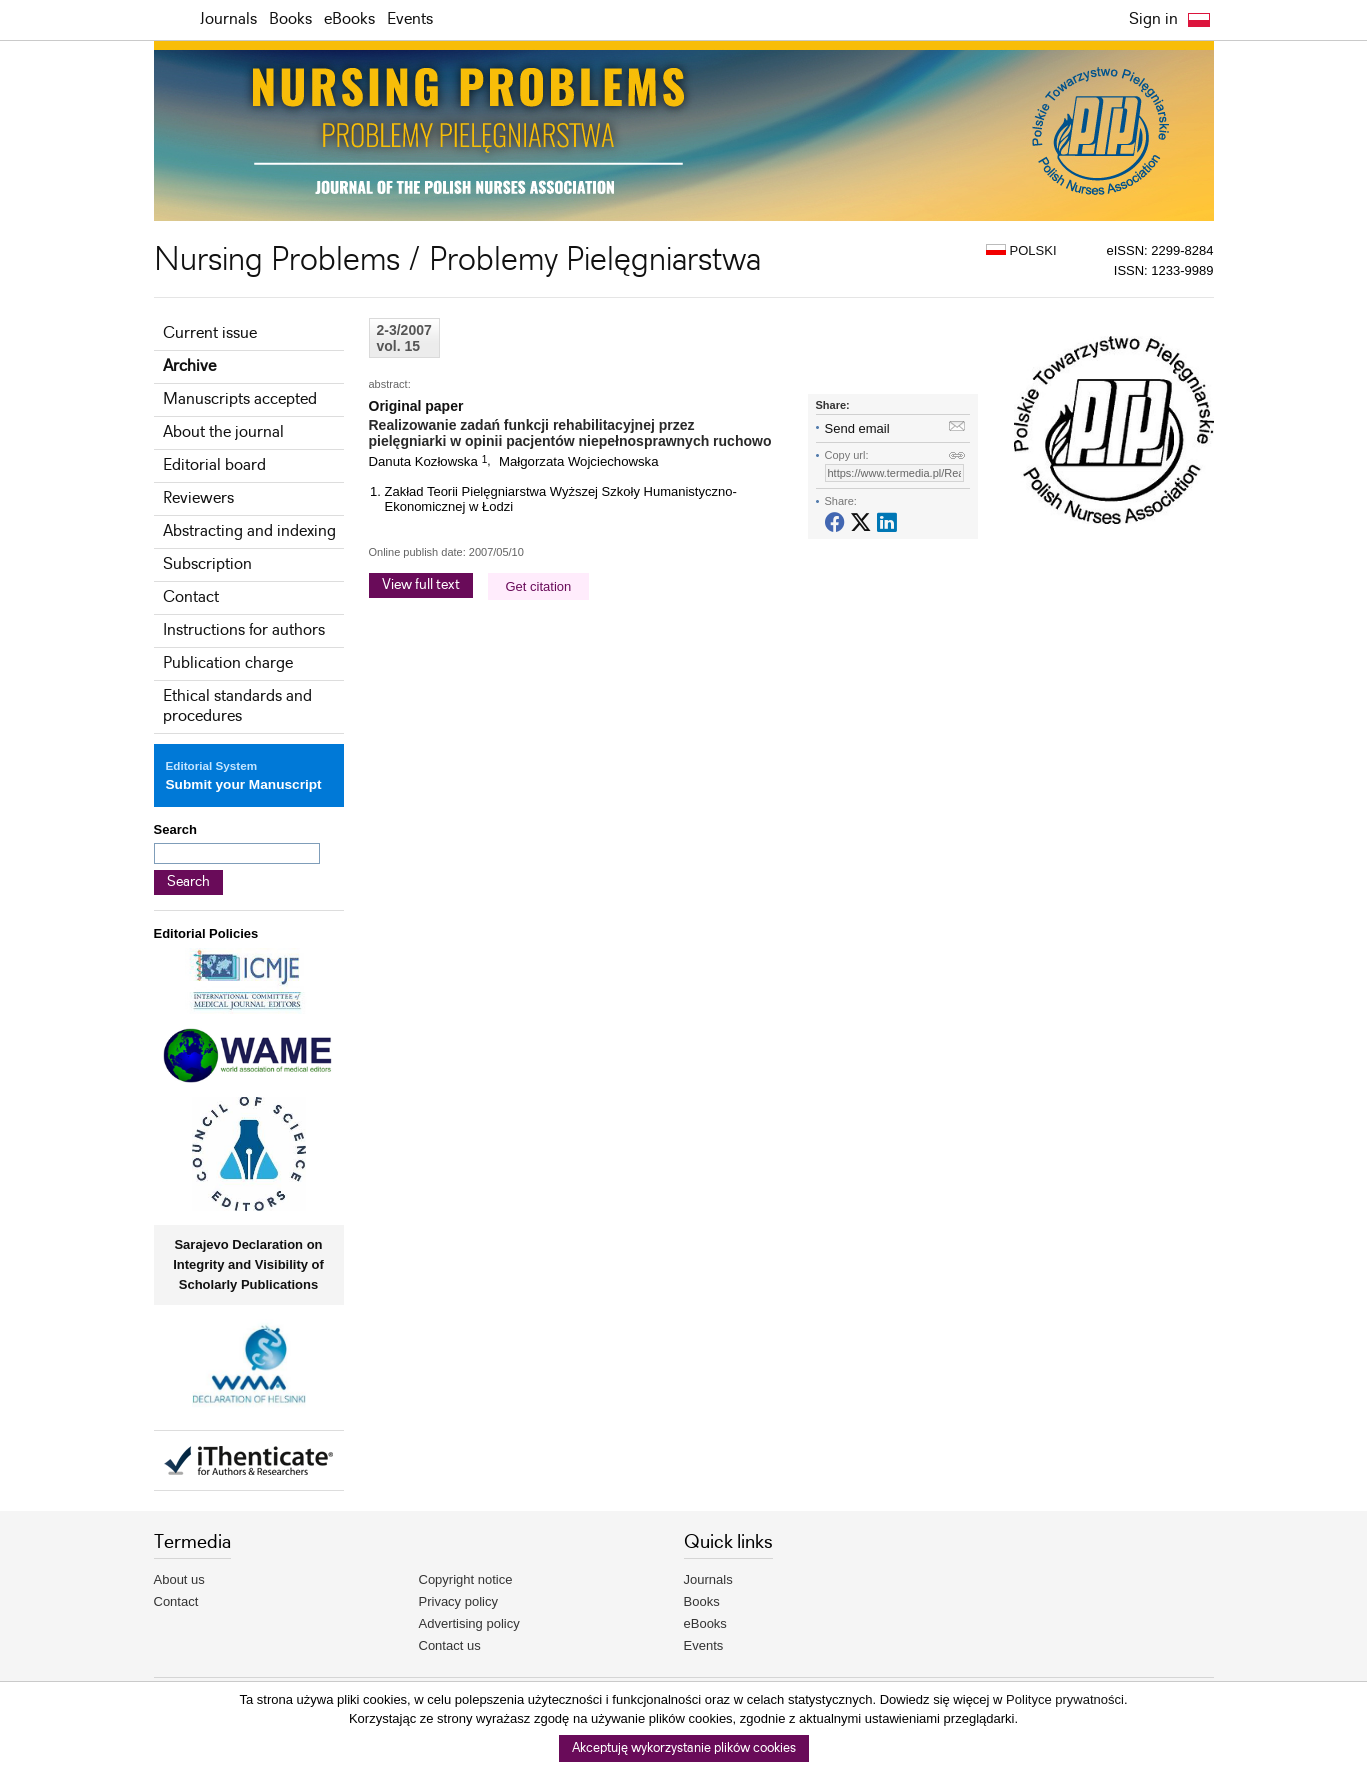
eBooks (349, 19)
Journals (228, 19)
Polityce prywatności (1065, 1699)
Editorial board (214, 465)
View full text (421, 585)
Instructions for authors (244, 630)
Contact (191, 597)
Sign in (1153, 19)
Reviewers (198, 498)
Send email (857, 428)
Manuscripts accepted (240, 399)
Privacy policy (458, 1601)
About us (179, 1579)
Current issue (210, 333)
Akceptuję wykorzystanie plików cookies (684, 1748)
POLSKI (1021, 250)
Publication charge (228, 663)
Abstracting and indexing (249, 531)
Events (410, 19)
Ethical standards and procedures (237, 706)
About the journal (223, 432)
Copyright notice (466, 1579)
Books (290, 19)
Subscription (207, 564)
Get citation (539, 586)
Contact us (450, 1645)
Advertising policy (469, 1623)
